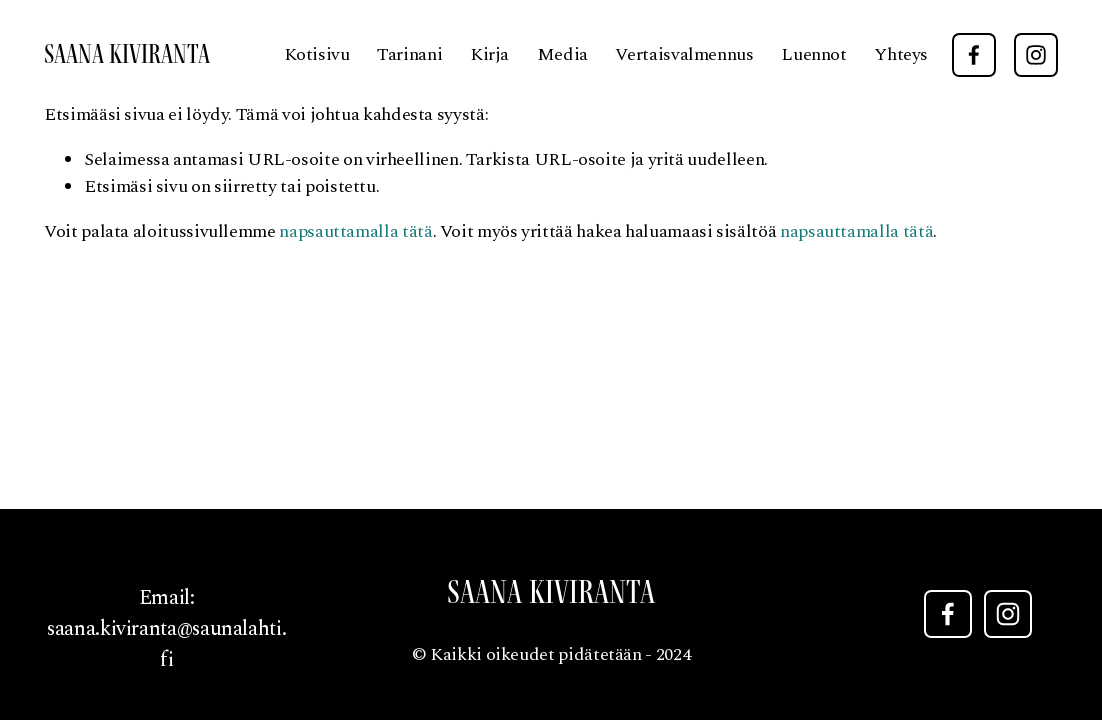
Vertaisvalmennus (684, 54)
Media (562, 54)
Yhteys (901, 54)
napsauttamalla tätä (355, 231)
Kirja (489, 54)
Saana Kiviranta (127, 54)
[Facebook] (974, 55)
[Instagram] (1036, 55)
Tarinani (409, 54)
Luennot (814, 54)
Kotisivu (317, 54)
